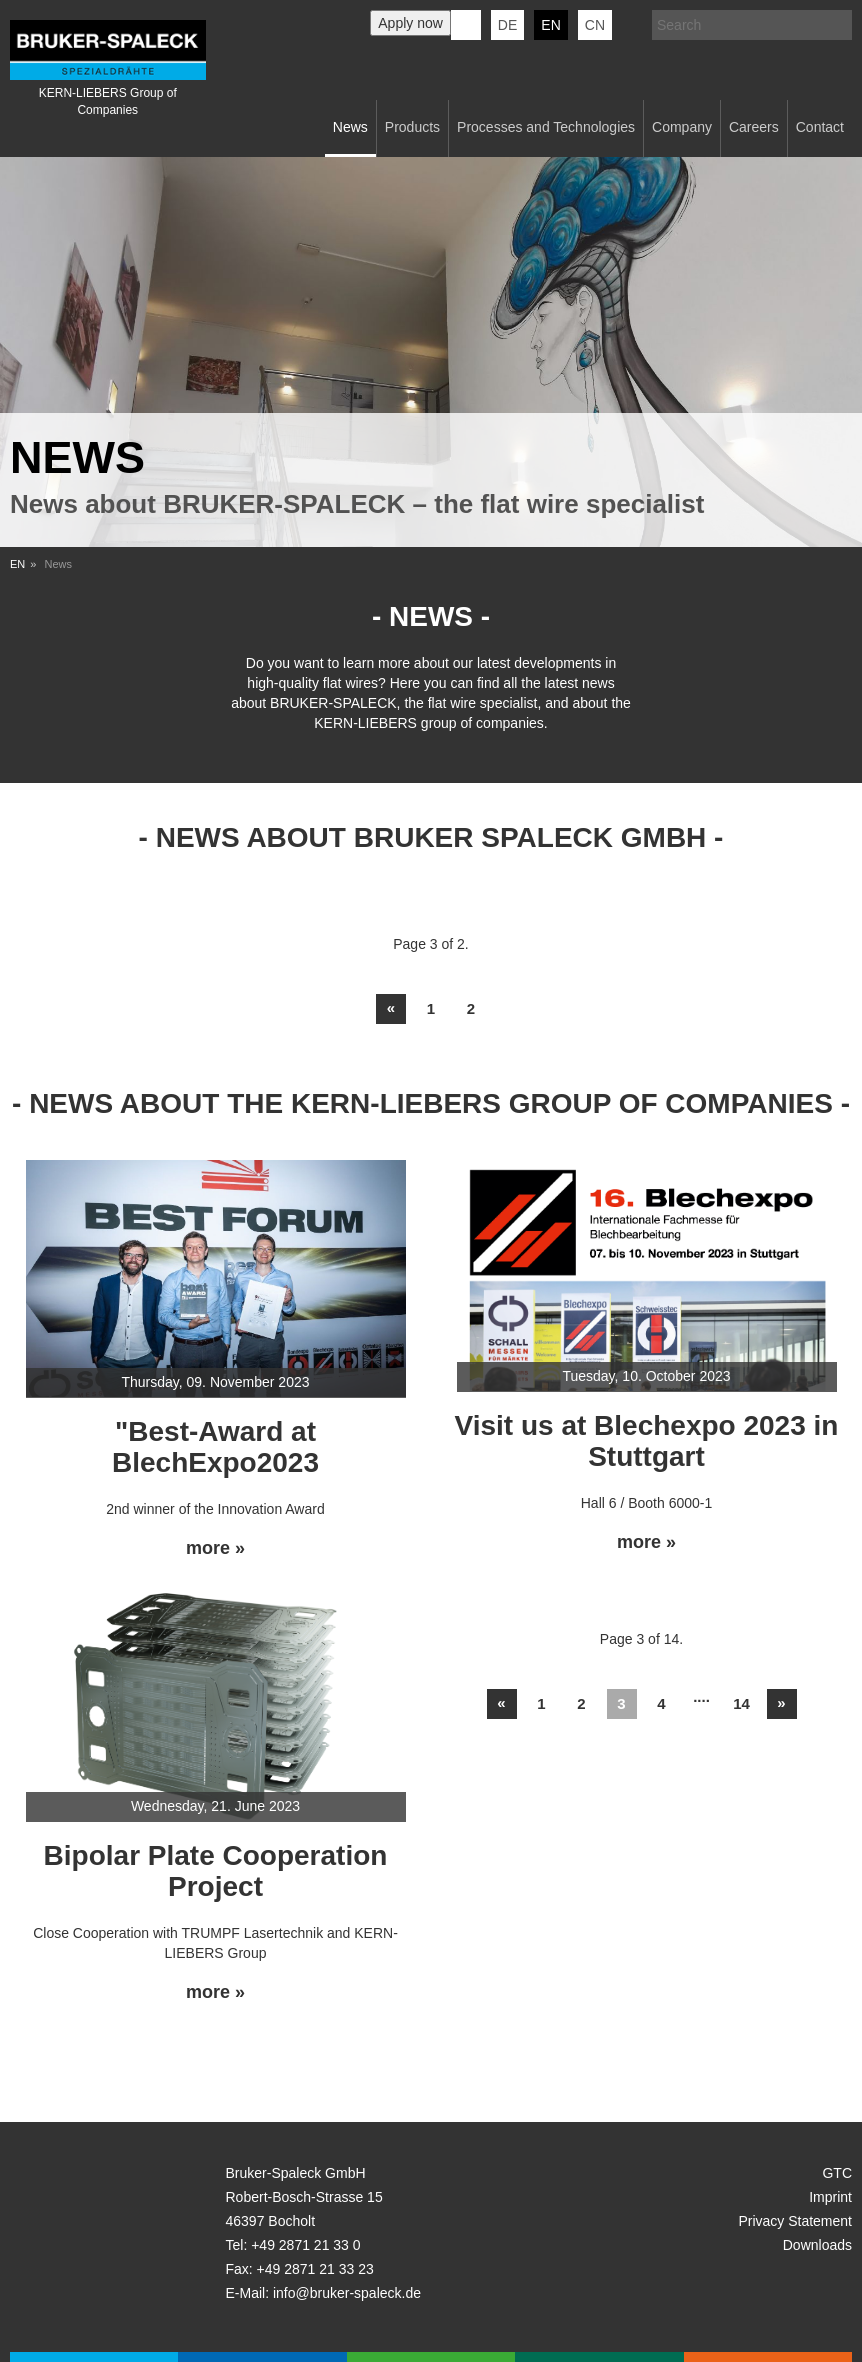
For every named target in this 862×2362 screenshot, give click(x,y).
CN (595, 25)
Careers (754, 127)
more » (215, 1548)
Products (412, 127)
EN (17, 564)
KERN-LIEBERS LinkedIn (466, 25)
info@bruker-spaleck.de (347, 2293)
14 (741, 1703)
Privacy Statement (795, 2221)
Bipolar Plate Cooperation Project (216, 1871)
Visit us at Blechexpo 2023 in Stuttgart (647, 1441)
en (550, 25)
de (507, 25)
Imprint (830, 2197)
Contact (820, 127)
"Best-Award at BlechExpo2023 (215, 1447)
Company (682, 127)
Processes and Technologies (546, 127)
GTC (837, 2173)
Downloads (817, 2245)
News (350, 127)
